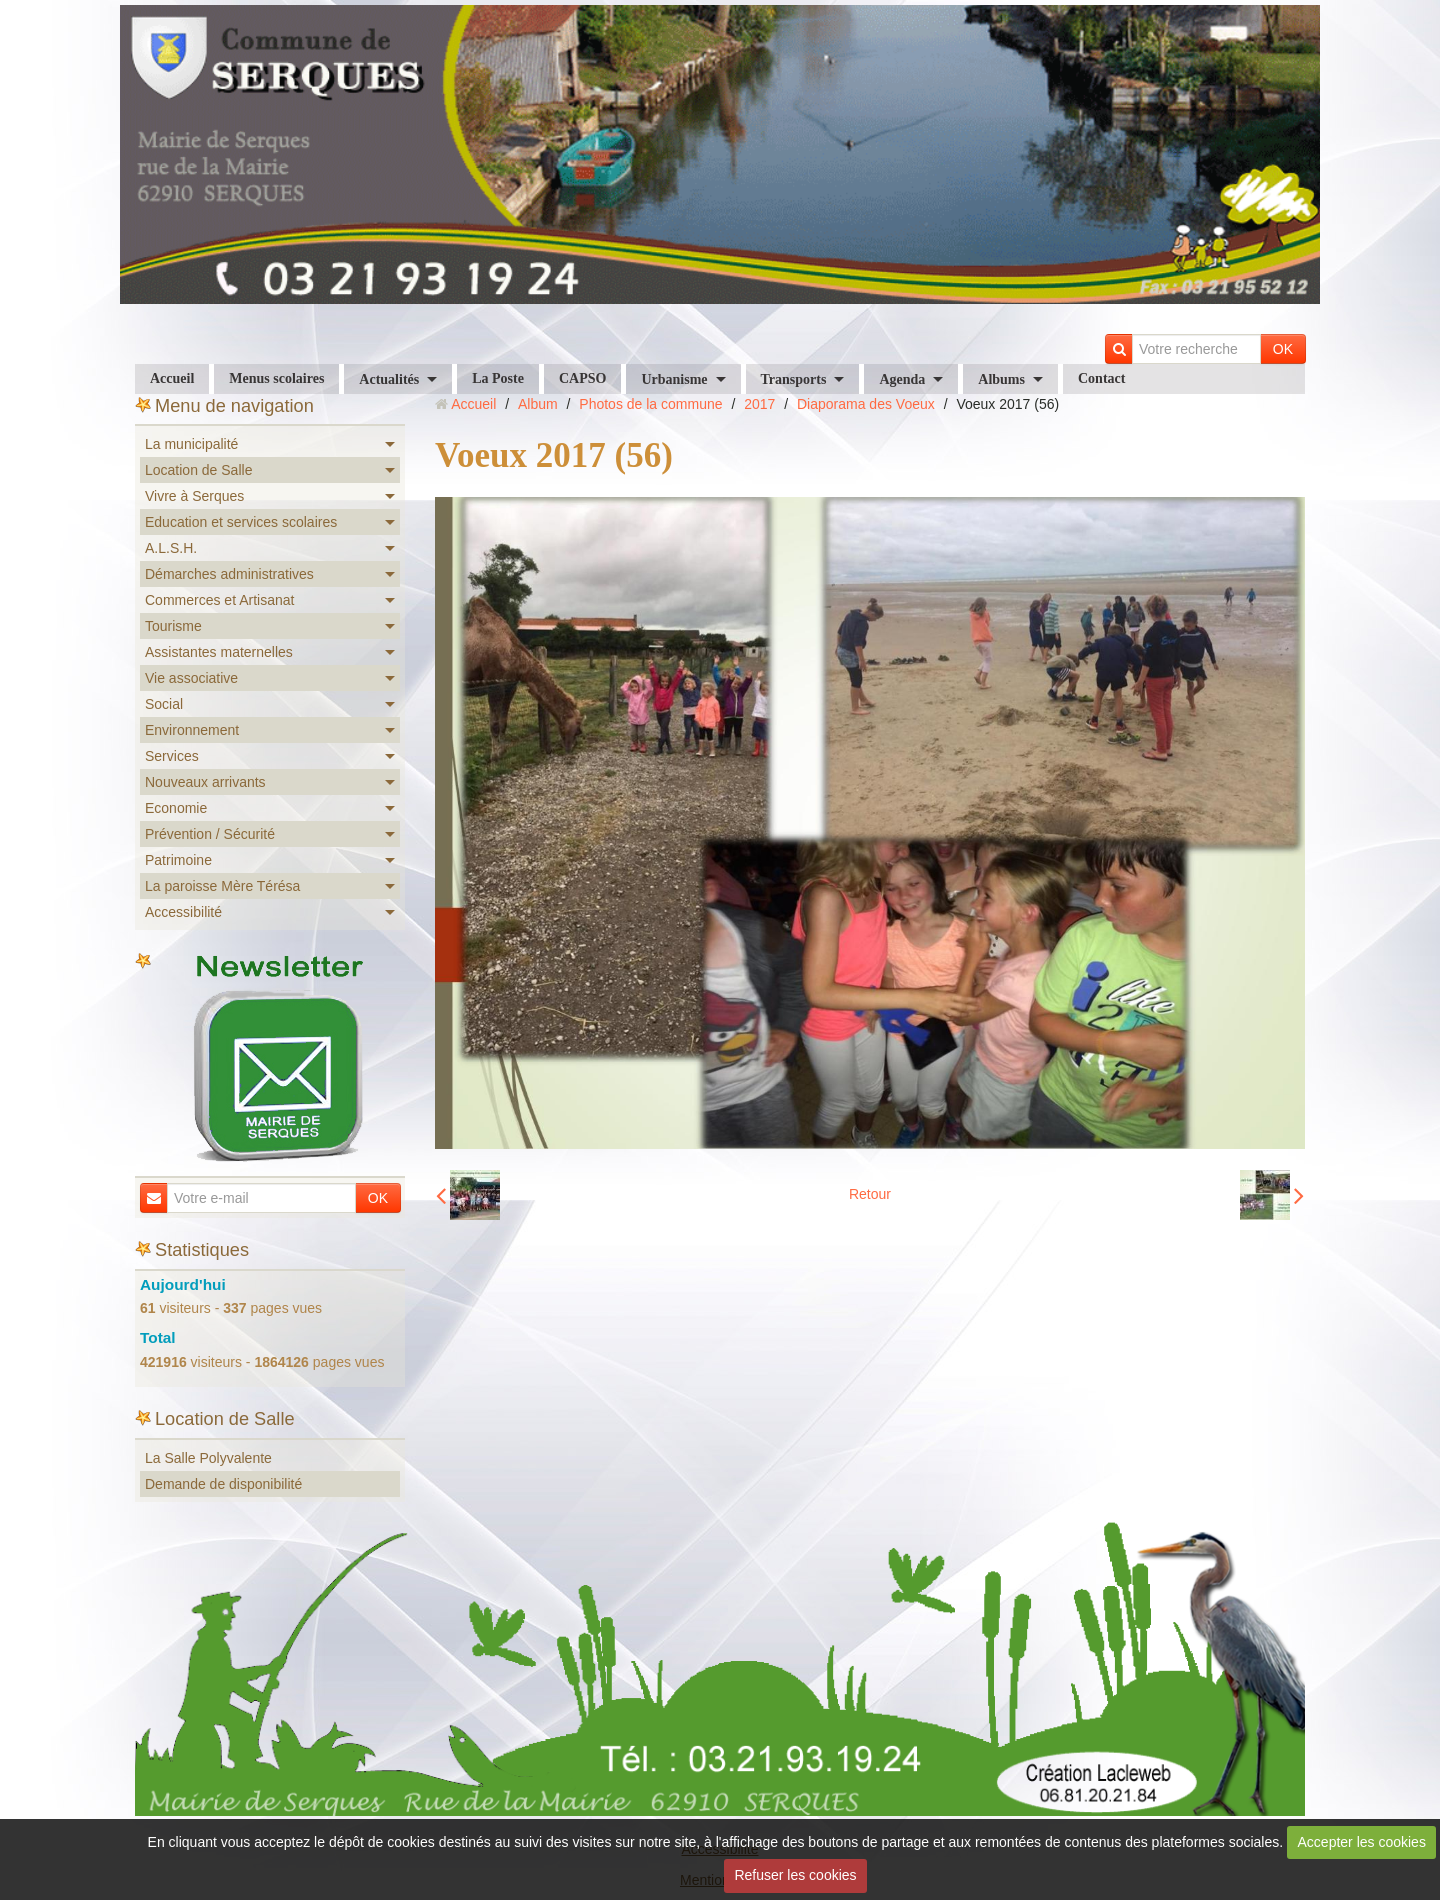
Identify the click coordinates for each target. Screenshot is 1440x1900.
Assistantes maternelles (219, 652)
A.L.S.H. (171, 548)
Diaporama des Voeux (866, 404)
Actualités (389, 379)
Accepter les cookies (1362, 1842)
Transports (794, 379)
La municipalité (191, 444)
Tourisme (173, 626)
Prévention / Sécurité (210, 834)
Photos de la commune (650, 404)
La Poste (498, 378)
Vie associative (191, 678)
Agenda (902, 379)
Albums (1001, 379)
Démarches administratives (229, 574)
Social (164, 704)
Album (538, 404)
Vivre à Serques (194, 496)
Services (172, 756)
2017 (759, 404)
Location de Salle (198, 470)
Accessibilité (183, 912)
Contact (1101, 378)
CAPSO (582, 378)
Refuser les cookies (795, 1875)
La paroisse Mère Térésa (222, 886)
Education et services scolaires (241, 522)
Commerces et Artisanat (219, 600)
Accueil (172, 378)
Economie (176, 808)
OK (1283, 349)
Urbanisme (674, 379)
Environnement (192, 730)
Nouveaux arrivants (205, 782)
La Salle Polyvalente (208, 1458)
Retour (870, 1194)
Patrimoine (178, 860)
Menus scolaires (276, 378)
